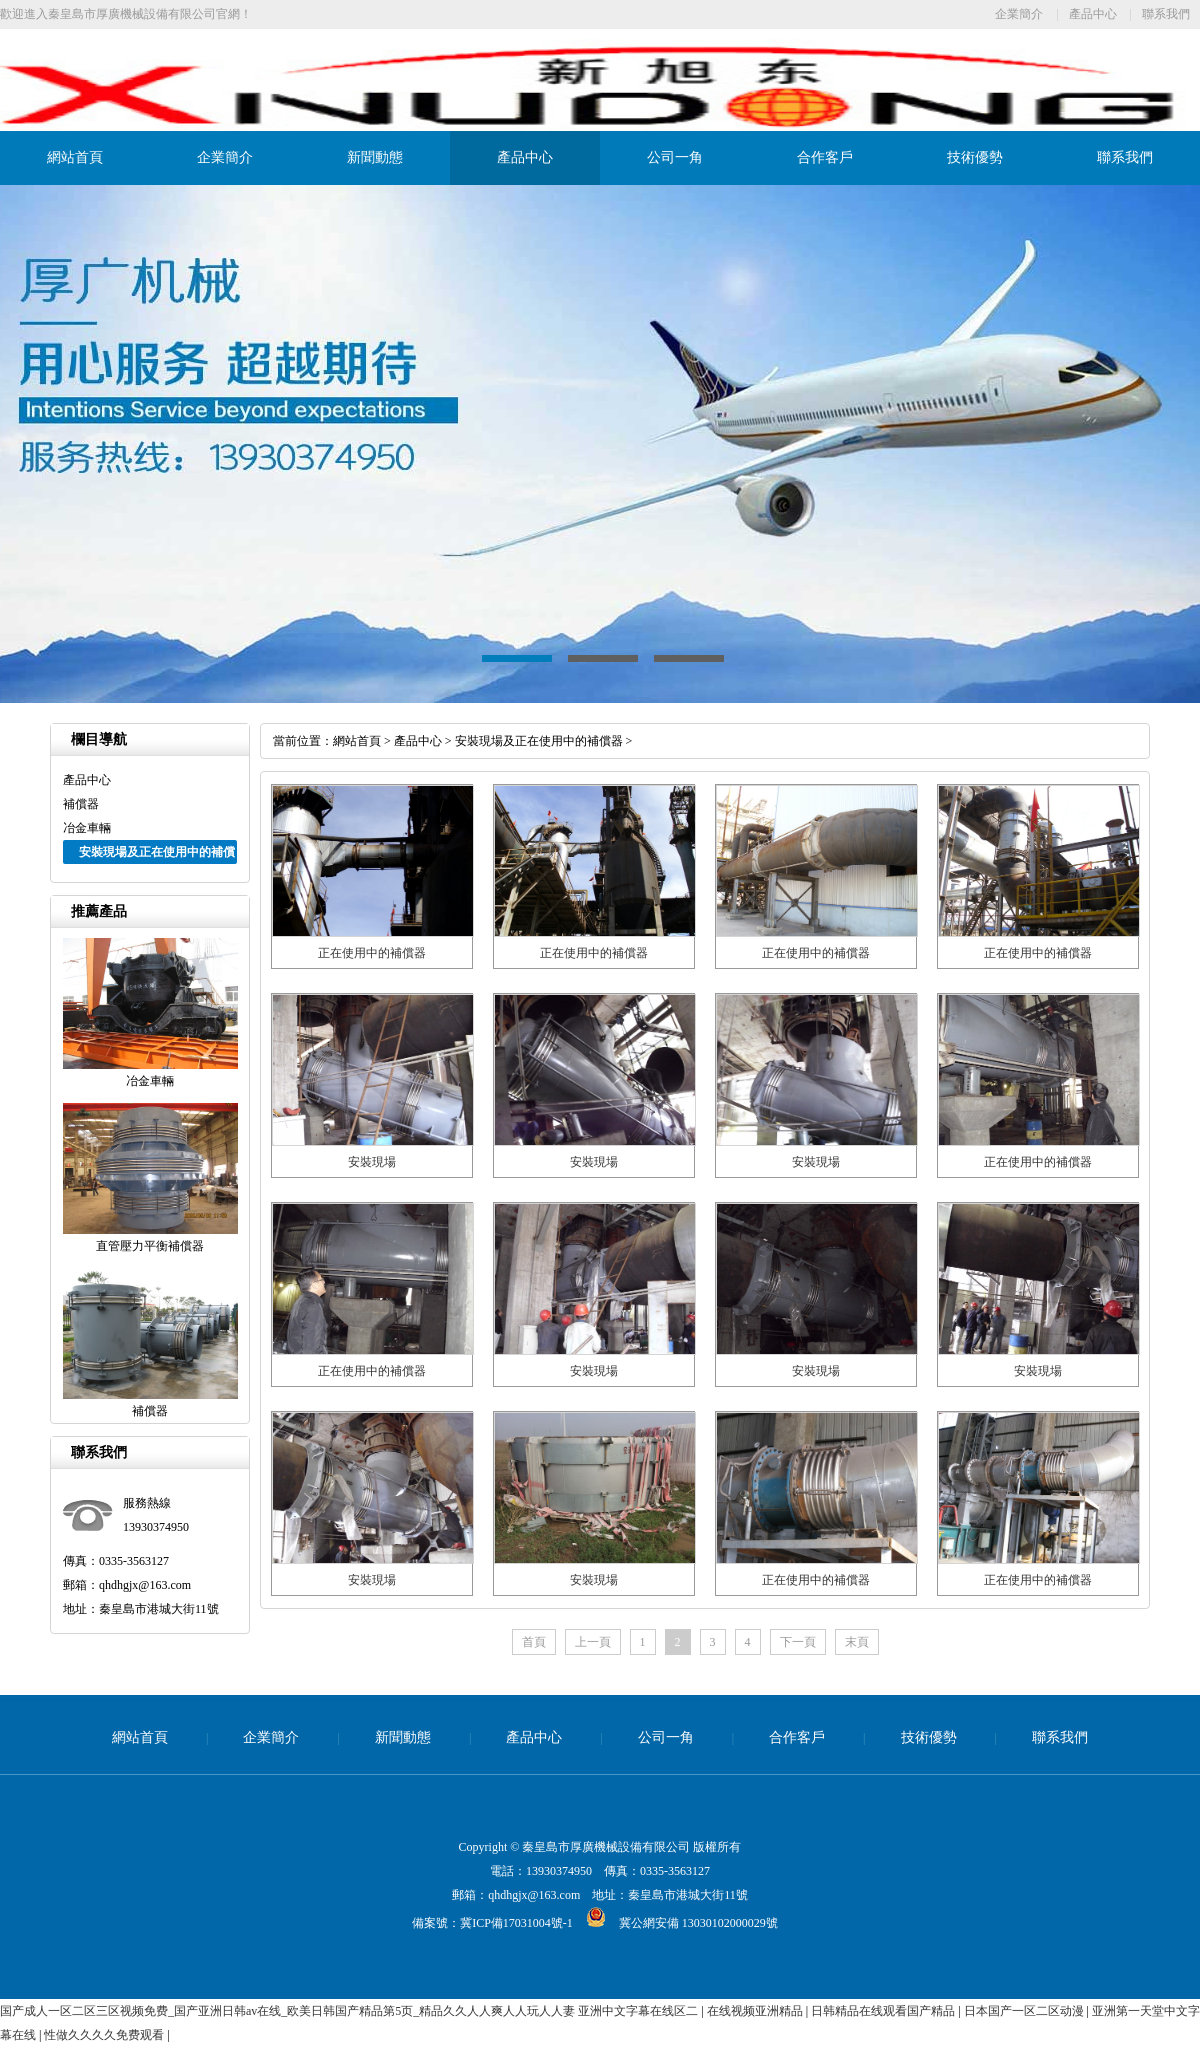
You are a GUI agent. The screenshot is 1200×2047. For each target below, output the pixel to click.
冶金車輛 (87, 828)
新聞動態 (375, 157)
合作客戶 (825, 157)
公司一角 (675, 157)
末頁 (857, 1642)
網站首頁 (75, 157)
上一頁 (593, 1642)
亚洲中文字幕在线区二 (639, 2011)
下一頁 (798, 1642)
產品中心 (1093, 14)
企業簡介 (1019, 14)
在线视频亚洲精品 (756, 2011)
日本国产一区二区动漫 (1025, 2011)
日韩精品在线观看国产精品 (884, 2011)
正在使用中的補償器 (372, 953)
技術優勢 (975, 157)
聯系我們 (1166, 14)
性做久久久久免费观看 (105, 2035)
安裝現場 (372, 1162)
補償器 (81, 804)
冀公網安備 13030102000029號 (675, 1923)
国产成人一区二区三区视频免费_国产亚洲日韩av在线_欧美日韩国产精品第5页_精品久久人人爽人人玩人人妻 (287, 2011)
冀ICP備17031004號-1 (516, 1923)
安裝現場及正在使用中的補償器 (539, 741)
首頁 (534, 1642)
